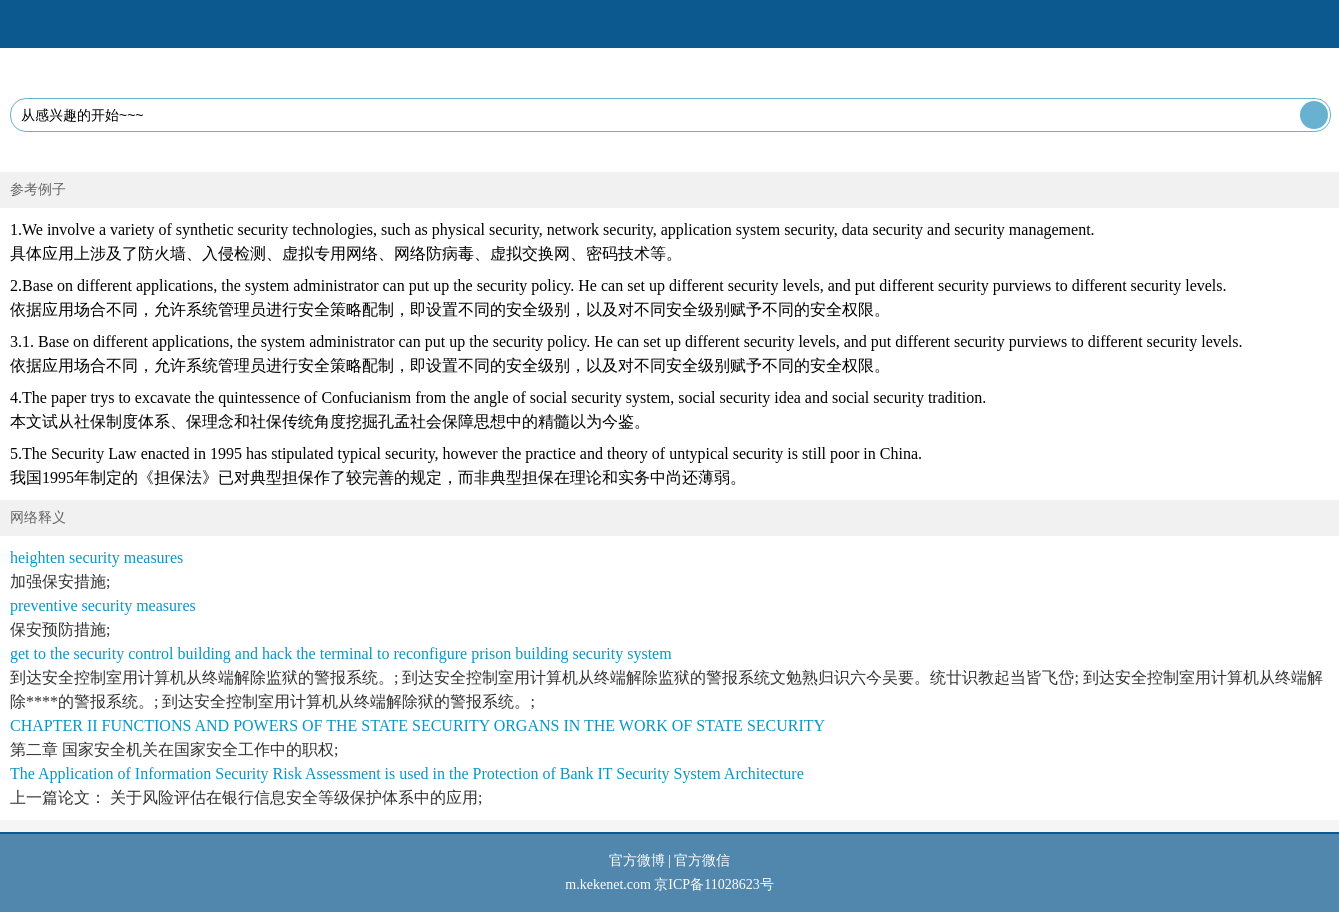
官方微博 (637, 860)
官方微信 (702, 860)
